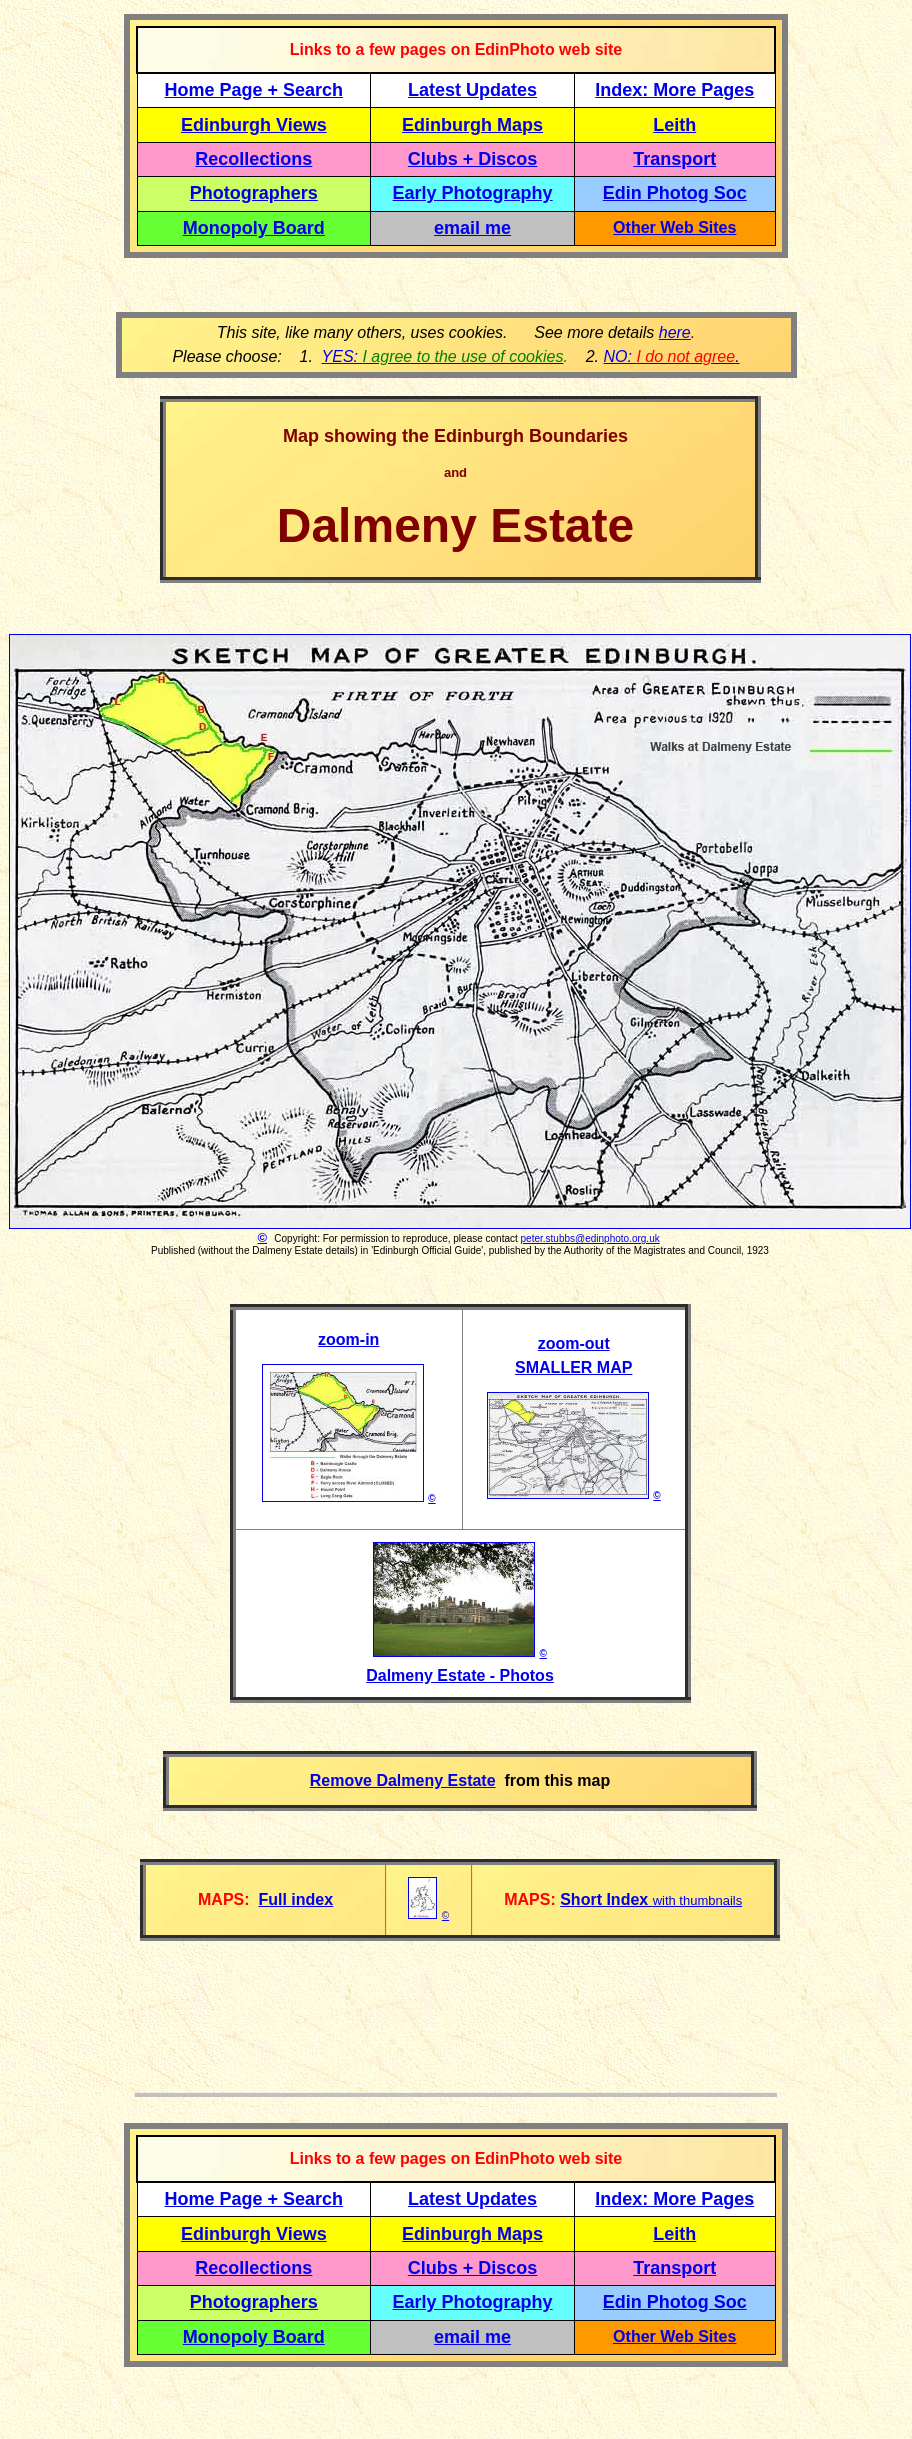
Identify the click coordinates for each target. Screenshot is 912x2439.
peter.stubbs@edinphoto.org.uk (590, 1238)
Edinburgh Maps (472, 125)
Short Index (606, 1899)
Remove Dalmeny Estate (403, 1780)
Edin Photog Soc (675, 193)
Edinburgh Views (254, 125)
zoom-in (348, 1339)
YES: (443, 356)
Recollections (253, 159)
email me (472, 228)
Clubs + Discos (473, 159)
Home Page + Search (254, 90)
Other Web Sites (674, 227)
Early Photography (473, 193)
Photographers (254, 193)
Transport (674, 159)
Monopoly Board (254, 228)
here (675, 332)
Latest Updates (472, 90)
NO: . (671, 356)
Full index (295, 1899)
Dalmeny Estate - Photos (460, 1675)
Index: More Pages (674, 90)
